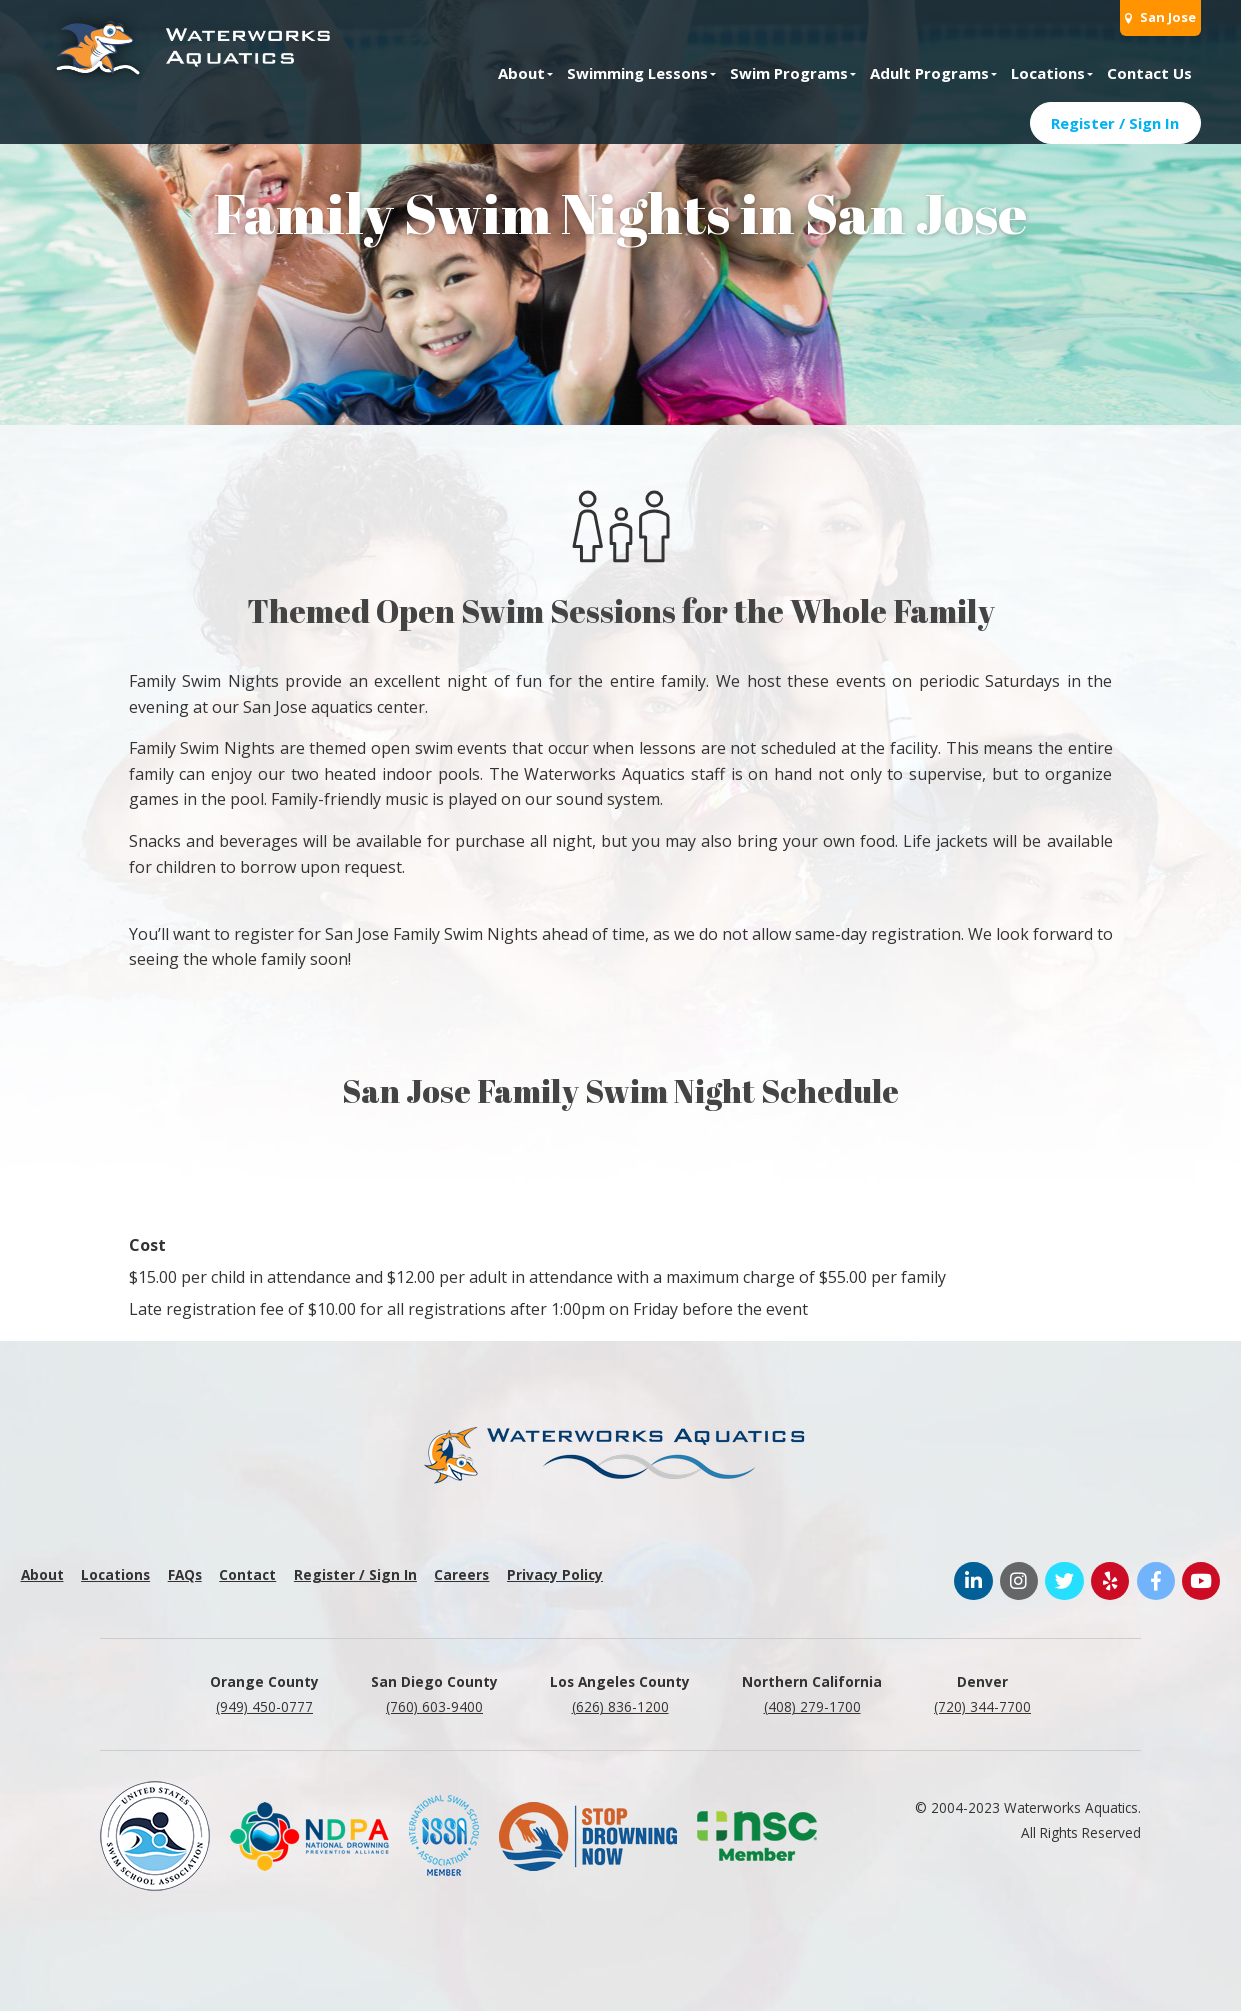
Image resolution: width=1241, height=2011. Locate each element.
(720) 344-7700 (982, 1706)
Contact (247, 1574)
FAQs (185, 1574)
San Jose (1160, 17)
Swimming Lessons (637, 73)
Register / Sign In (1115, 123)
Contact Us (1149, 73)
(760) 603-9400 (434, 1706)
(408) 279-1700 (812, 1706)
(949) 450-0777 (264, 1706)
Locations (1048, 73)
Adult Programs (929, 73)
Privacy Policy (555, 1574)
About (521, 73)
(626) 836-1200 (620, 1706)
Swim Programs (789, 73)
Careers (461, 1574)
